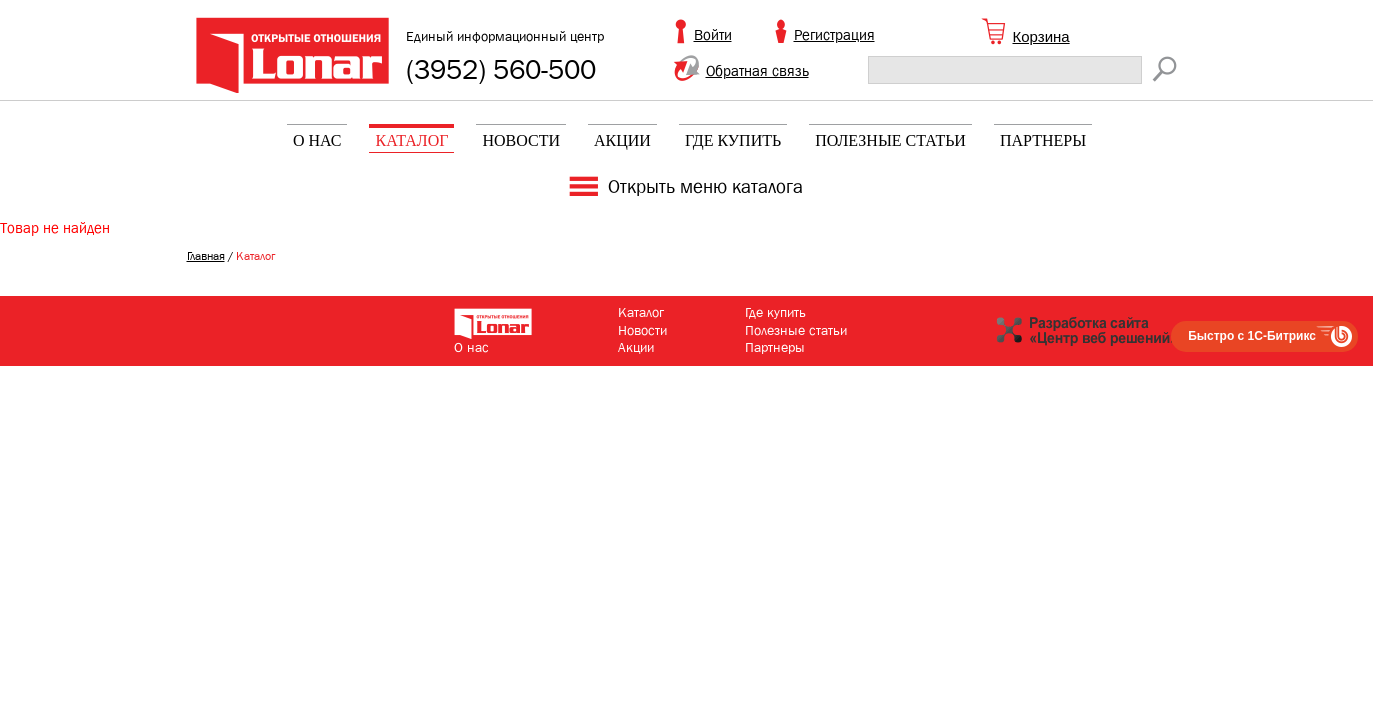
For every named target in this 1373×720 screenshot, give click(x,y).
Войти (713, 35)
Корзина (1041, 36)
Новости (521, 140)
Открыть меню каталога (705, 187)
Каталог (411, 140)
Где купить (733, 140)
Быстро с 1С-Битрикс (1252, 336)
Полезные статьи (890, 140)
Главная (206, 256)
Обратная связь (757, 71)
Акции (622, 140)
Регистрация (834, 35)
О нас (317, 140)
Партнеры (1043, 140)
